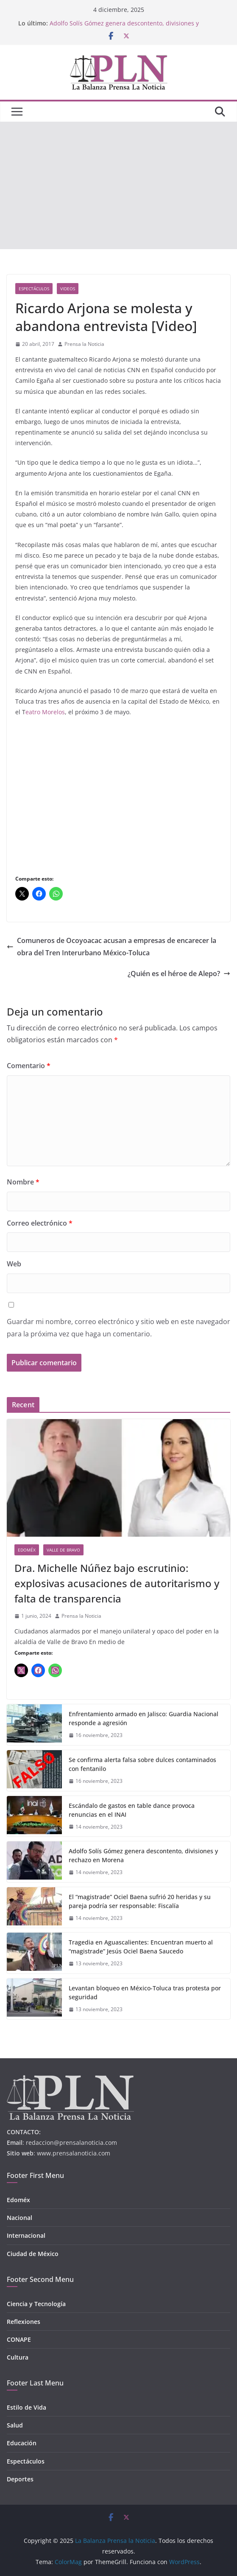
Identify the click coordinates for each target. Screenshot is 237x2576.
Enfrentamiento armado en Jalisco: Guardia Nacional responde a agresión (143, 1718)
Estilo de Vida (26, 2407)
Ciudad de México (33, 2254)
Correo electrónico (39, 1223)
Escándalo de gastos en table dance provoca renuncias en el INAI (132, 1810)
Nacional (19, 2218)
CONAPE (19, 2339)
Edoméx (27, 1550)
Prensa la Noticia (84, 344)
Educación (21, 2443)
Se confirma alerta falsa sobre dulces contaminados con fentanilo (142, 1764)
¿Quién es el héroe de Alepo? (179, 973)
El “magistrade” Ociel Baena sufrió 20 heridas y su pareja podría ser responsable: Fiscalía (140, 1901)
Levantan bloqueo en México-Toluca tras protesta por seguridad (145, 1992)
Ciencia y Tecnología (36, 2304)
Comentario (28, 1065)
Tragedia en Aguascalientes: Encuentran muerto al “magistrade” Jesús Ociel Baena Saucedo (141, 1946)
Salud (15, 2425)
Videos (67, 289)
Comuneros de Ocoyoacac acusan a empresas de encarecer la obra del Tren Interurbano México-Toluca (111, 946)
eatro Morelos (45, 712)
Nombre (23, 1182)
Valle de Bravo (63, 1550)
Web (14, 1263)
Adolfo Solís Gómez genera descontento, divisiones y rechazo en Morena (143, 1855)
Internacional (26, 2235)
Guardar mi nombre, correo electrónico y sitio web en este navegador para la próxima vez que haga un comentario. (118, 1328)
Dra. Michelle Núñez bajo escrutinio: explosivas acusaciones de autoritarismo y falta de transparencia (116, 1583)
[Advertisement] (118, 185)
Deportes (20, 2479)
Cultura (17, 2357)
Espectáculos (34, 289)
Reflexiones (23, 2322)
